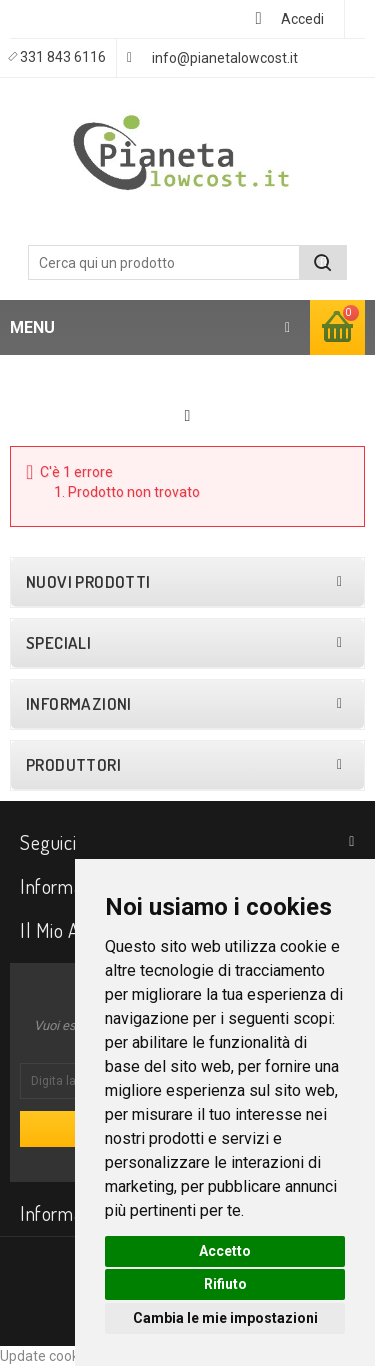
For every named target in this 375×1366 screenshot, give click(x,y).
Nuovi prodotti (88, 582)
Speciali (58, 643)
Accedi (302, 19)
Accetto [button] (225, 1251)
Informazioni (79, 704)
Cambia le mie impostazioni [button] (225, 1318)
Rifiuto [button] (225, 1284)
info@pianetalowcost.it (225, 58)
